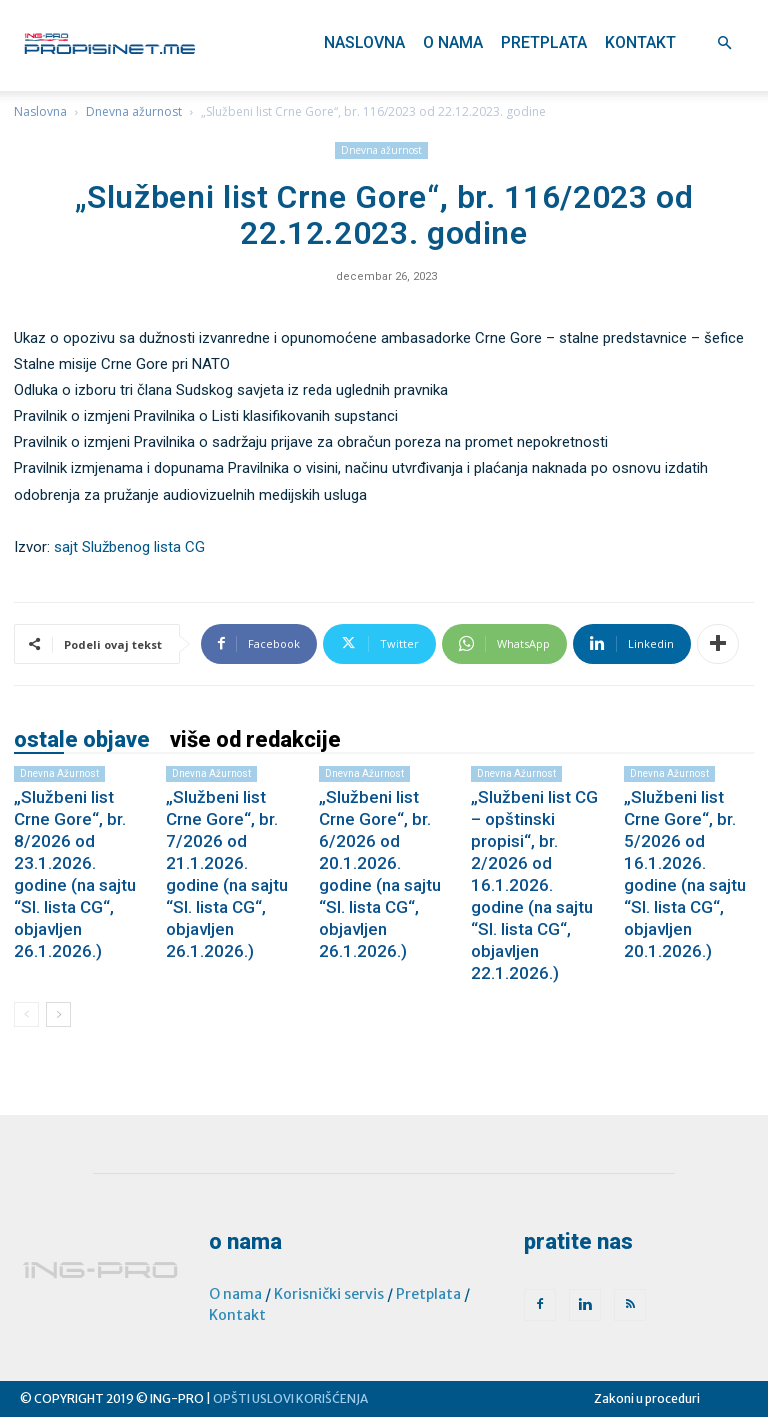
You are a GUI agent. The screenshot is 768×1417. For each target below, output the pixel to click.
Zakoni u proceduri (647, 1398)
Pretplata (544, 42)
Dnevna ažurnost (134, 111)
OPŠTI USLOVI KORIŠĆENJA (290, 1398)
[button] (724, 43)
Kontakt (640, 42)
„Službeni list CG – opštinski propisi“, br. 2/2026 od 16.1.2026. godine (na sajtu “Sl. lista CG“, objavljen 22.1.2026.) (534, 885)
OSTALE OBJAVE (82, 740)
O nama (453, 42)
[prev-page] (26, 1014)
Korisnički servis (329, 1294)
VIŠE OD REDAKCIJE (255, 740)
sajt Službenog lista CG (129, 547)
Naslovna (364, 42)
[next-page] (58, 1014)
